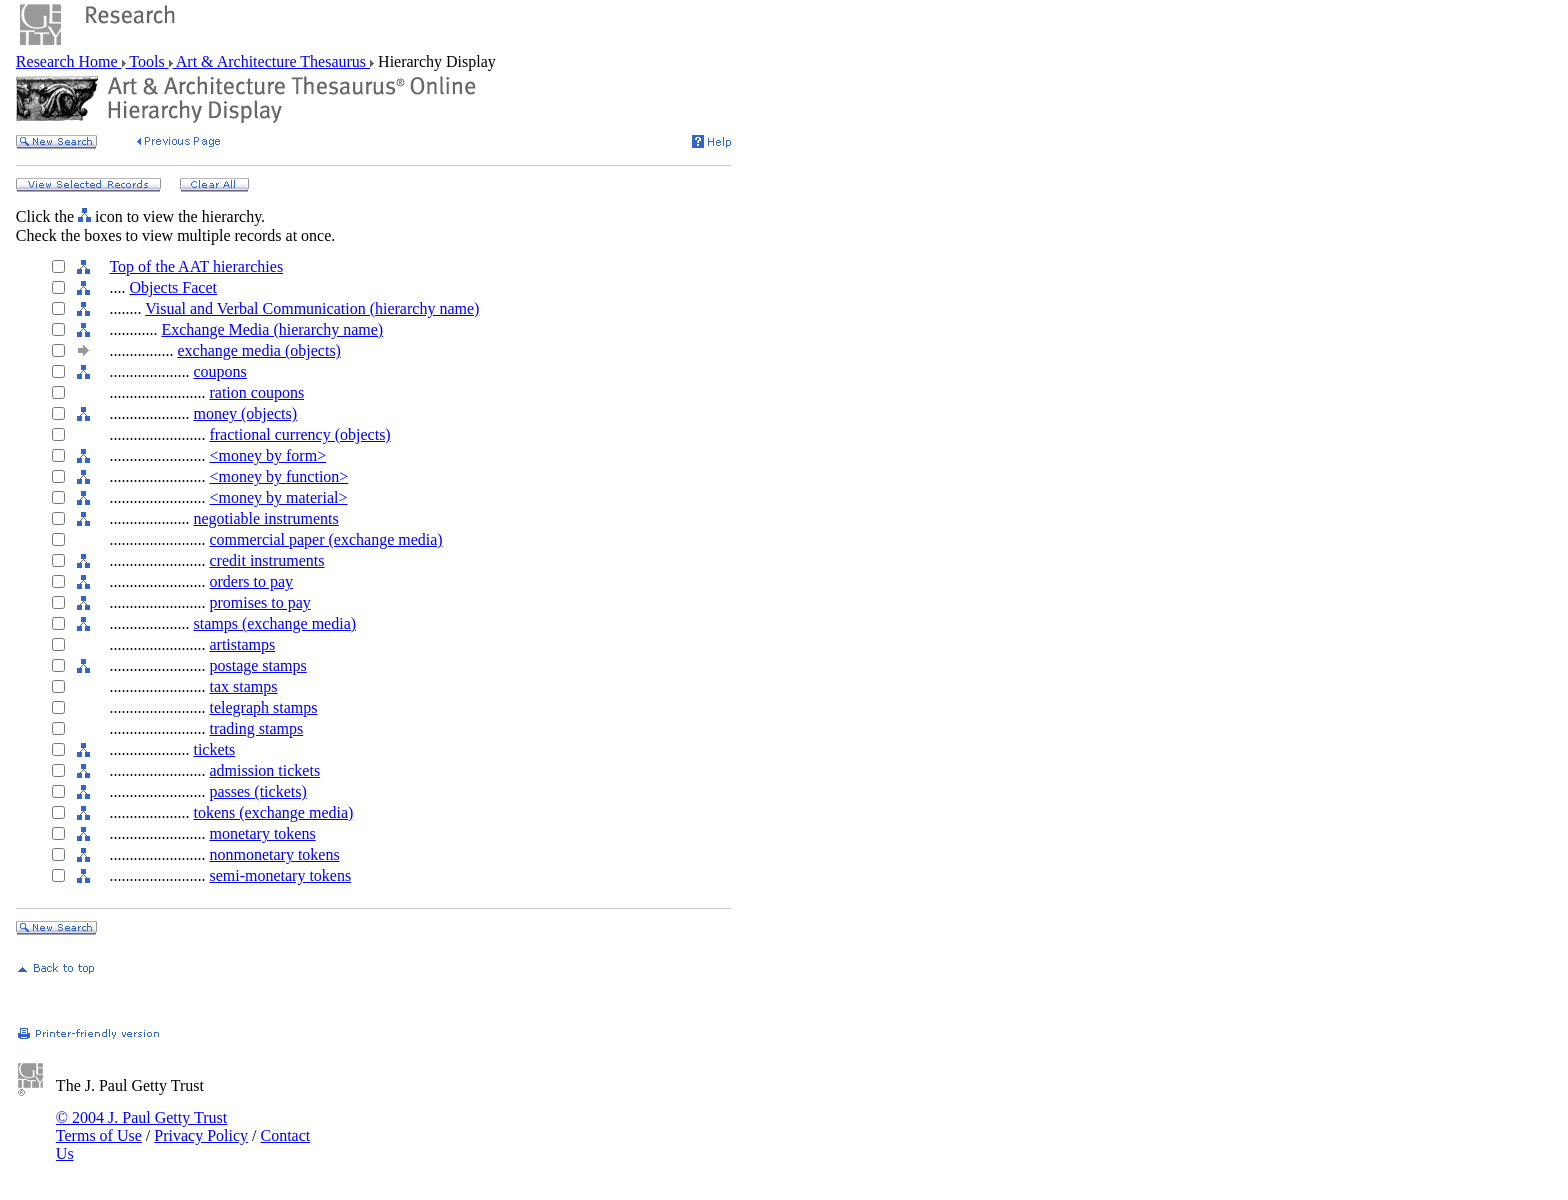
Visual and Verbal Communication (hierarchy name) (312, 308)
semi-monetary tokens (280, 875)
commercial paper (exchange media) (325, 539)
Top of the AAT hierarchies (196, 266)
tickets (214, 749)
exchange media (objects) (258, 350)
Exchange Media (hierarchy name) (272, 329)
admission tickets (264, 770)
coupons (219, 371)
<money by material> (278, 497)
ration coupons (256, 392)
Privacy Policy (201, 1135)
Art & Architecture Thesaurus (271, 61)
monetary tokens (262, 833)
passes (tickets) (257, 791)
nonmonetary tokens (274, 854)
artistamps (242, 644)
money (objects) (245, 413)
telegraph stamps (263, 707)
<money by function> (278, 476)
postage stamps (257, 665)
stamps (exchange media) (274, 623)
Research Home (69, 61)
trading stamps (256, 728)
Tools (147, 61)
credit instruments (266, 560)
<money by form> (267, 455)
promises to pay (259, 602)
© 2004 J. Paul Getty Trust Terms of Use (141, 1126)
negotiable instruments (265, 518)
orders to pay (251, 581)
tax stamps (243, 686)
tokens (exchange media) (273, 812)
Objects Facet (173, 287)
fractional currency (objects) (299, 434)
